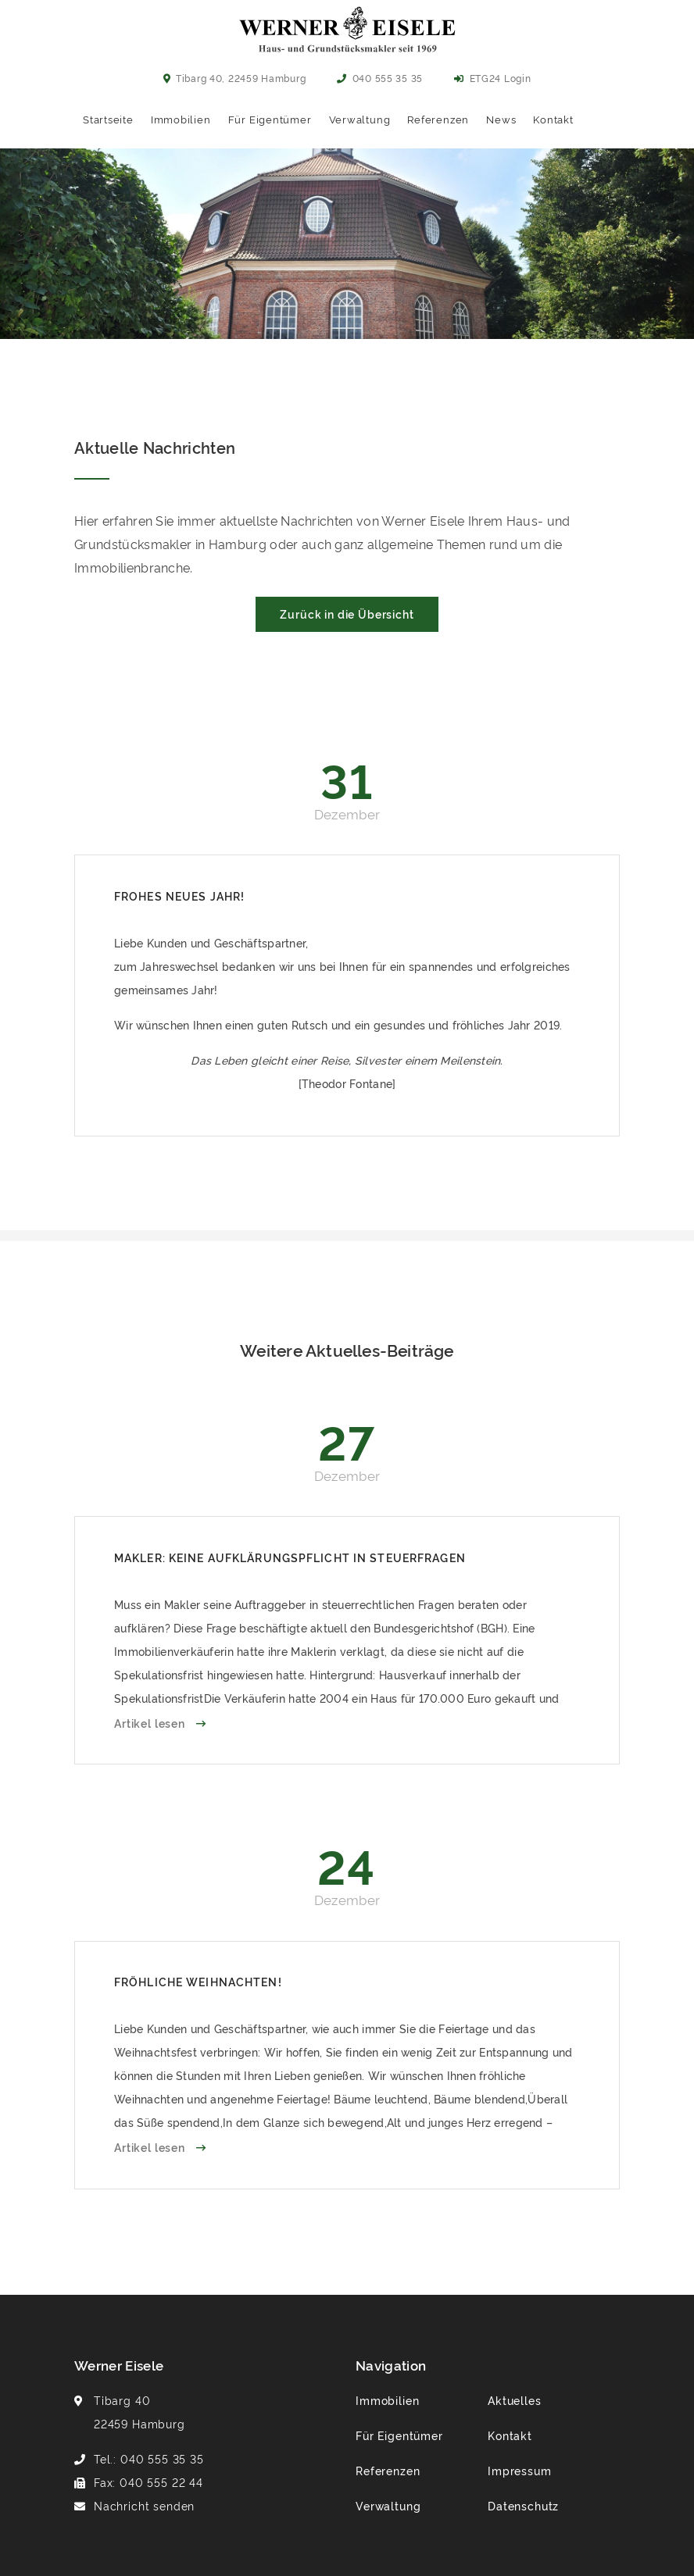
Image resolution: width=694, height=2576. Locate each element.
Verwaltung (360, 119)
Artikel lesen (151, 1722)
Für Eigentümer (270, 119)
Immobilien (181, 119)
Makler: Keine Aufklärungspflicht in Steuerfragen (290, 1557)
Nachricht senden (144, 2505)
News (501, 119)
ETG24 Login (492, 77)
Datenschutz (523, 2505)
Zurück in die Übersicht (346, 613)
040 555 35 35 (380, 77)
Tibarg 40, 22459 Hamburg (234, 77)
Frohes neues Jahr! (179, 895)
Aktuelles (515, 2399)
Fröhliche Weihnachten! (198, 1981)
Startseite (108, 119)
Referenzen (438, 119)
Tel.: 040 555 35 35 (149, 2458)
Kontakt (553, 119)
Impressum (520, 2470)
